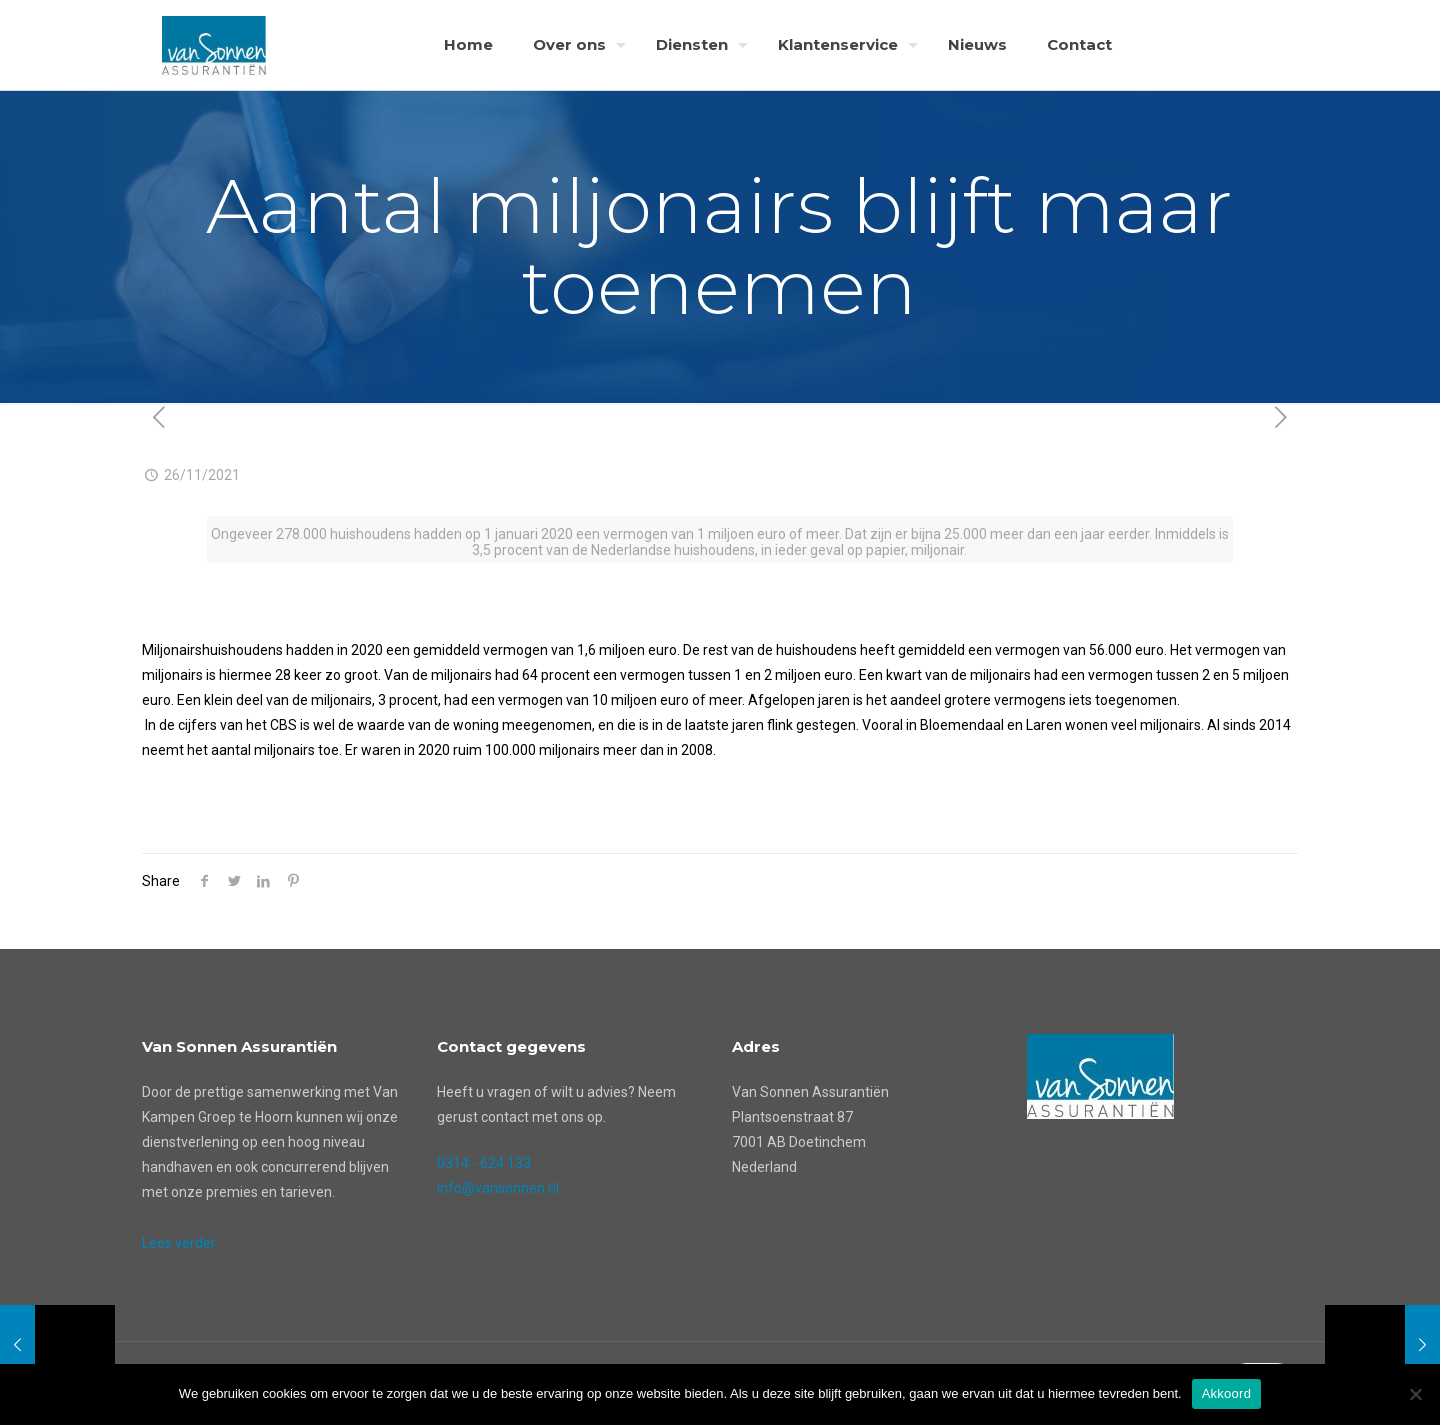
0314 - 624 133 (484, 1163)
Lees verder (179, 1243)
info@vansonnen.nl (498, 1188)
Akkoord (1226, 1393)
